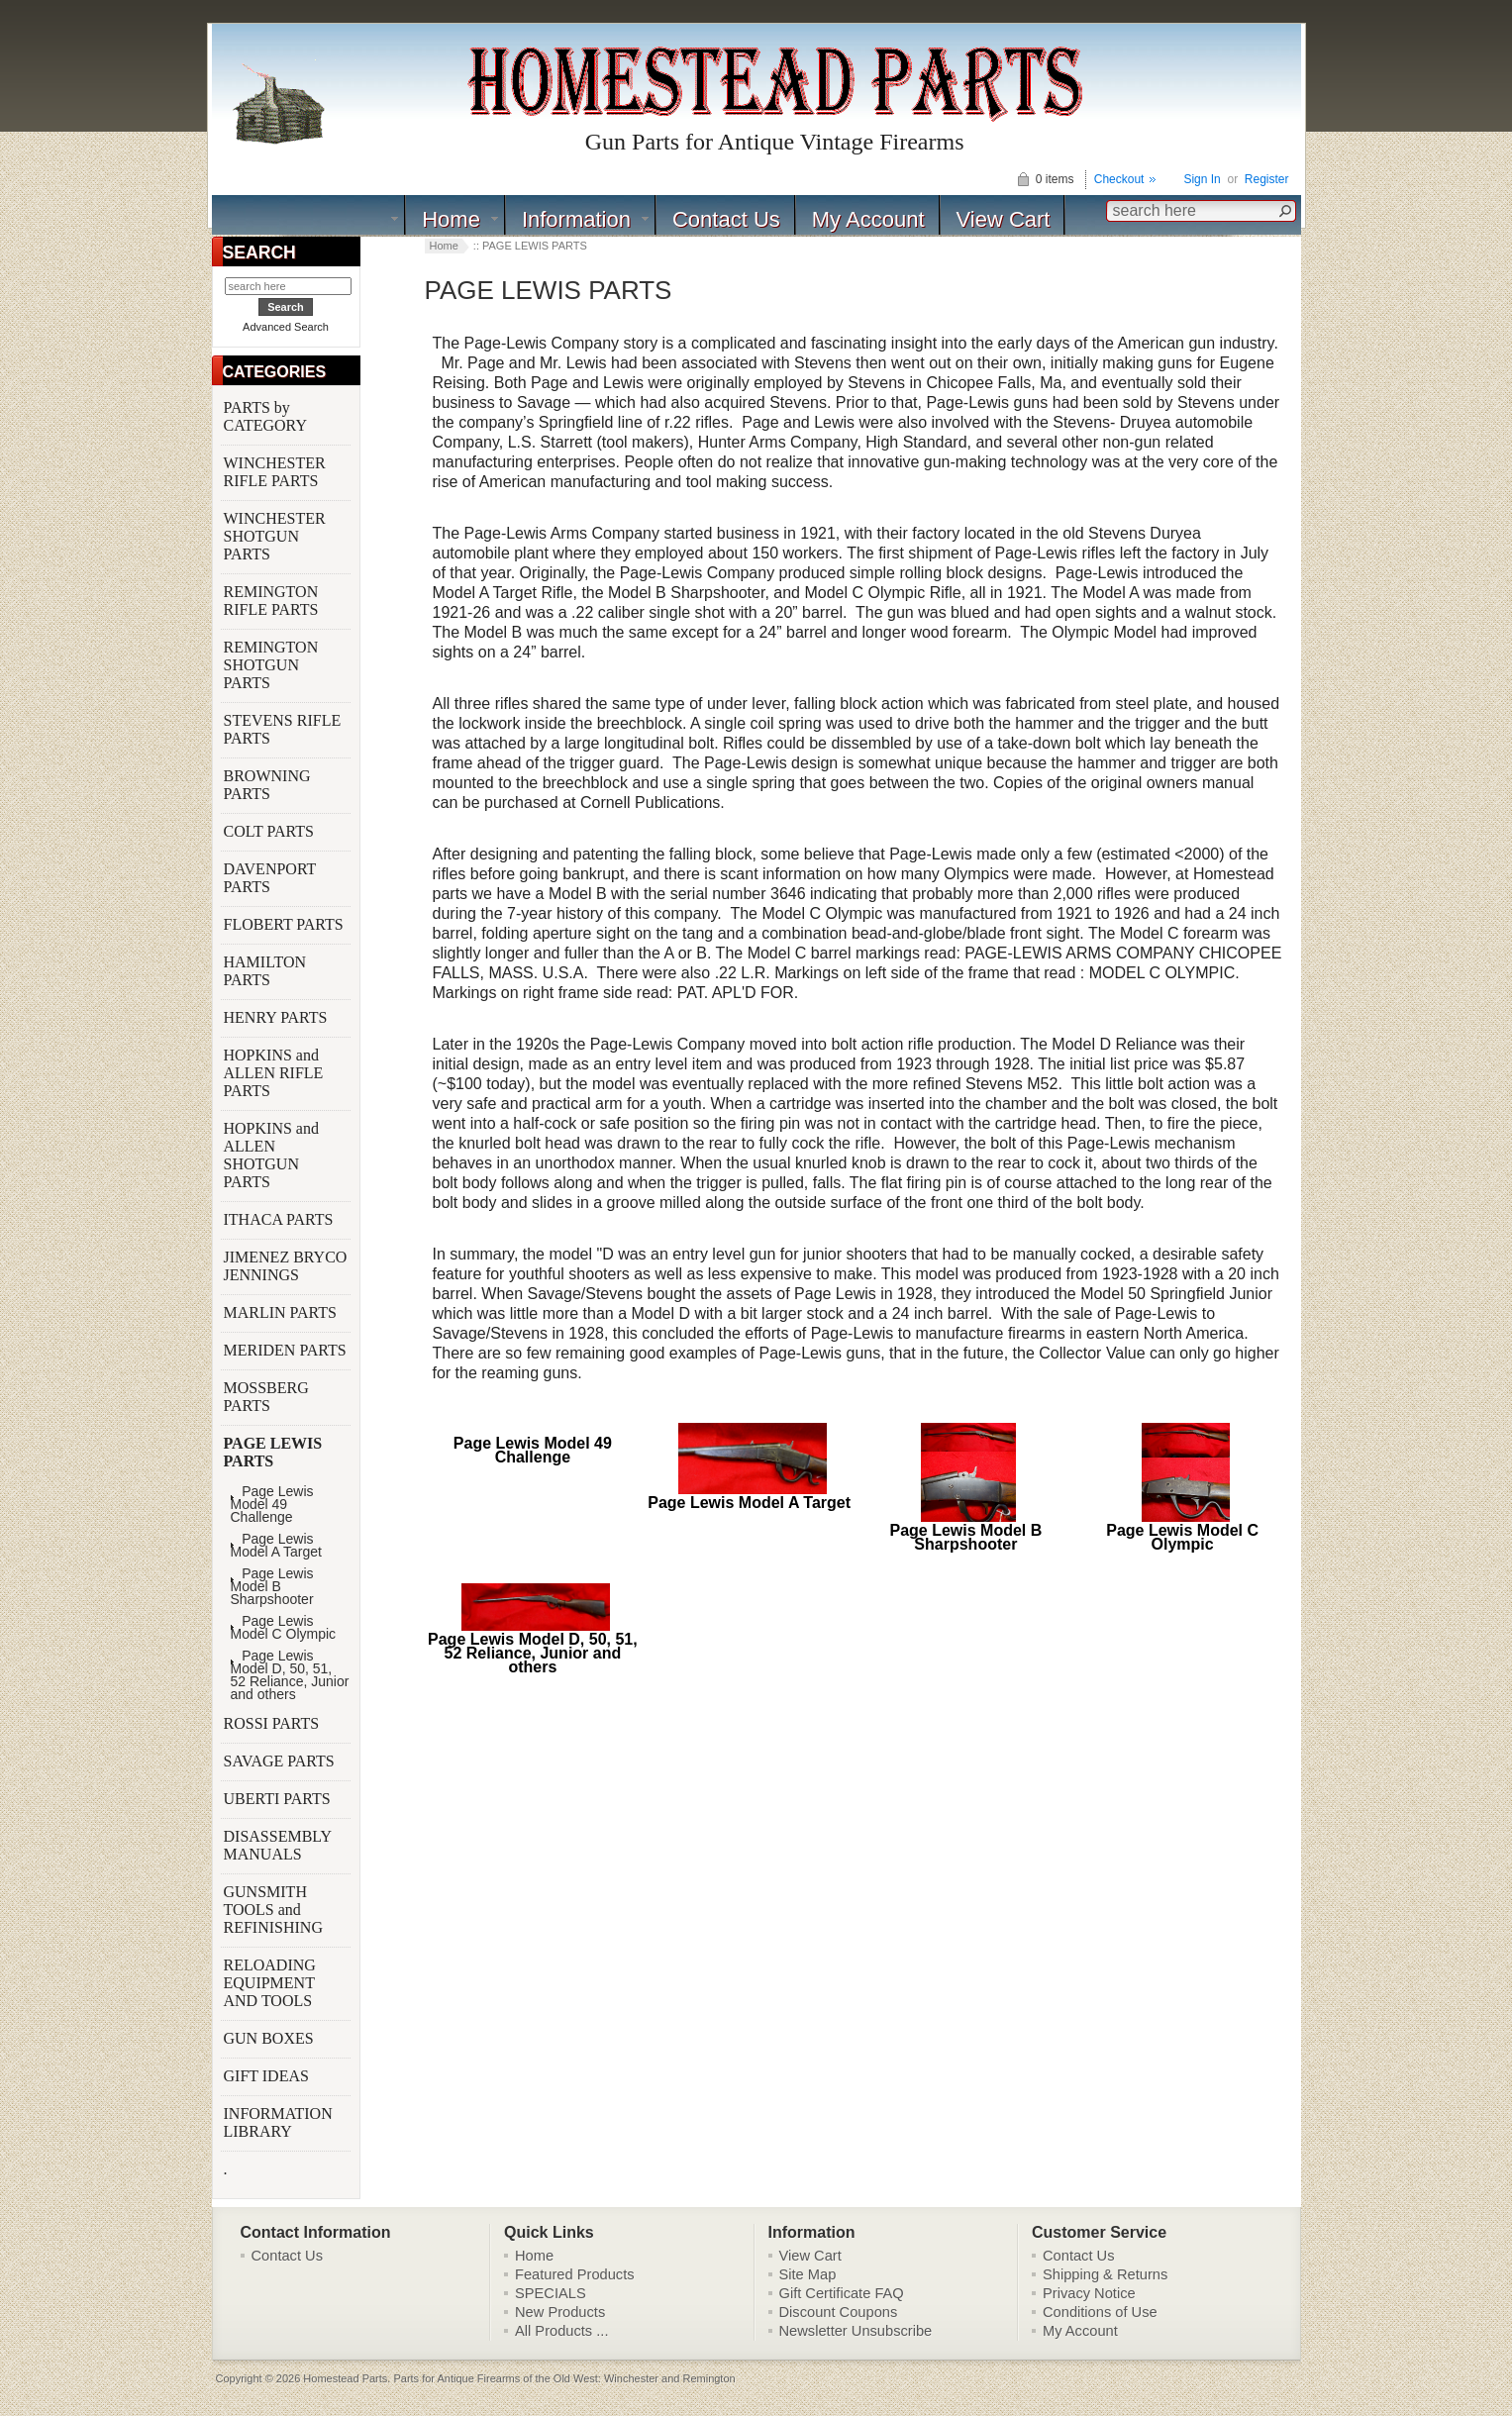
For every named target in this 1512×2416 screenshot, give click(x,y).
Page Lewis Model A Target (276, 1546)
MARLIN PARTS (282, 1312)
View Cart (1004, 219)
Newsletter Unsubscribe (856, 2331)
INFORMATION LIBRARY (278, 2122)
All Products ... (562, 2331)
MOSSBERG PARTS (266, 1396)
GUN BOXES (271, 2038)
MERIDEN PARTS (287, 1350)
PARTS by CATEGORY (267, 416)
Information (576, 219)
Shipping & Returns (1105, 2274)
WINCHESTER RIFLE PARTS (275, 471)
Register (1267, 179)
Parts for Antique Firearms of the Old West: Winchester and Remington (564, 2378)
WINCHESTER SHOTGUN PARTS (275, 536)
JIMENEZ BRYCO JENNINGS (286, 1266)
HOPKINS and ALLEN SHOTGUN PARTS (271, 1155)
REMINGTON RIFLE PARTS (273, 600)
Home (451, 219)
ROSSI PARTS (272, 1723)
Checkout (1119, 179)
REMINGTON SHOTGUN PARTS (271, 665)
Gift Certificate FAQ (841, 2293)
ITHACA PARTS (281, 1219)
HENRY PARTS (278, 1017)
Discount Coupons (838, 2312)
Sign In (1201, 179)
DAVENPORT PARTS (270, 877)
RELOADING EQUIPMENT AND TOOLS (270, 1983)
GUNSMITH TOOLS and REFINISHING (275, 1909)
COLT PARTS (269, 831)
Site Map (808, 2274)
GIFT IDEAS (268, 2075)
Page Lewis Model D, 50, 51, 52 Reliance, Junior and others (290, 1675)
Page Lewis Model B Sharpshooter (272, 1586)
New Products (560, 2312)
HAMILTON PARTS (265, 971)
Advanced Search (286, 327)
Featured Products (575, 2274)
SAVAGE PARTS (281, 1761)
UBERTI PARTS (279, 1798)
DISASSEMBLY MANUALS (278, 1845)
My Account (868, 219)
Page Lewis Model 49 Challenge (272, 1504)
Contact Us (726, 219)
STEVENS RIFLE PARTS (283, 729)
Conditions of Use (1100, 2312)
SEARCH (259, 252)
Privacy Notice (1089, 2293)
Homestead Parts (345, 2378)
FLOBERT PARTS (284, 924)
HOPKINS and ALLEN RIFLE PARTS (274, 1073)
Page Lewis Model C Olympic (284, 1628)
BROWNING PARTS (267, 784)
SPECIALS (550, 2293)
